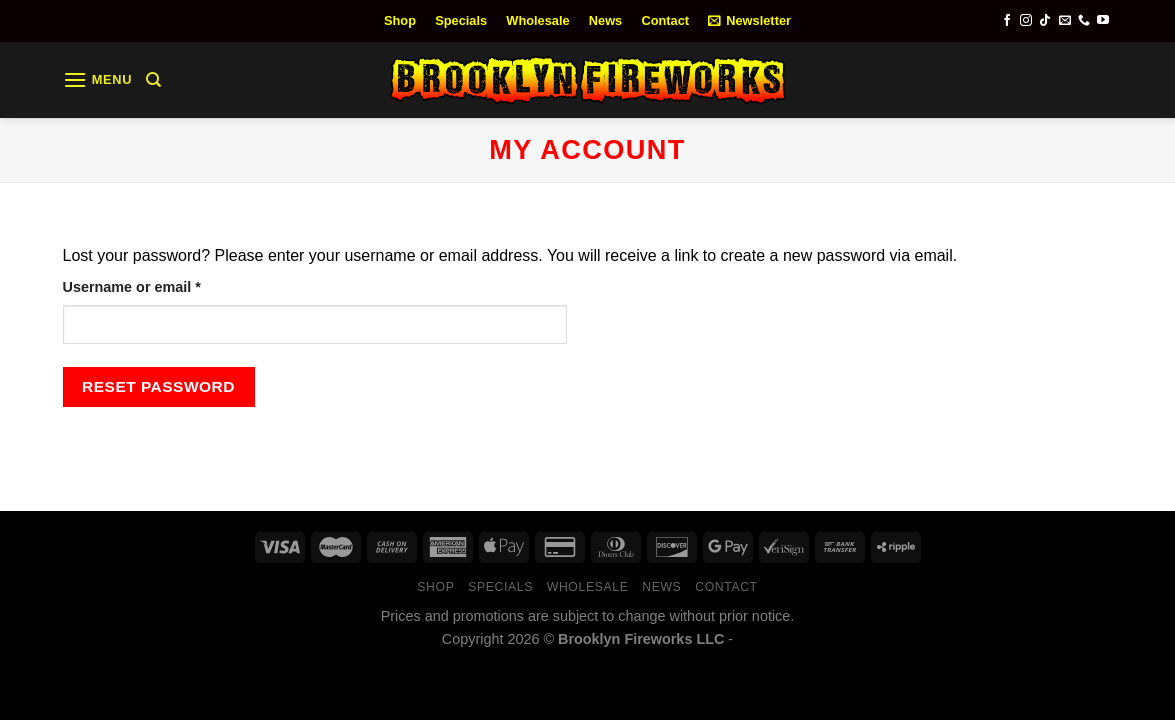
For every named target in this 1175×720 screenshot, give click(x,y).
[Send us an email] (1065, 21)
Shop (400, 20)
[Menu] (98, 79)
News (605, 20)
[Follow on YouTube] (1103, 21)
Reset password (158, 386)
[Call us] (1084, 21)
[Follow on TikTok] (1045, 21)
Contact (665, 20)
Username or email (163, 285)
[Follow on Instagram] (1026, 21)
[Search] (153, 80)
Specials (461, 20)
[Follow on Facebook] (1007, 21)
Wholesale (537, 20)
